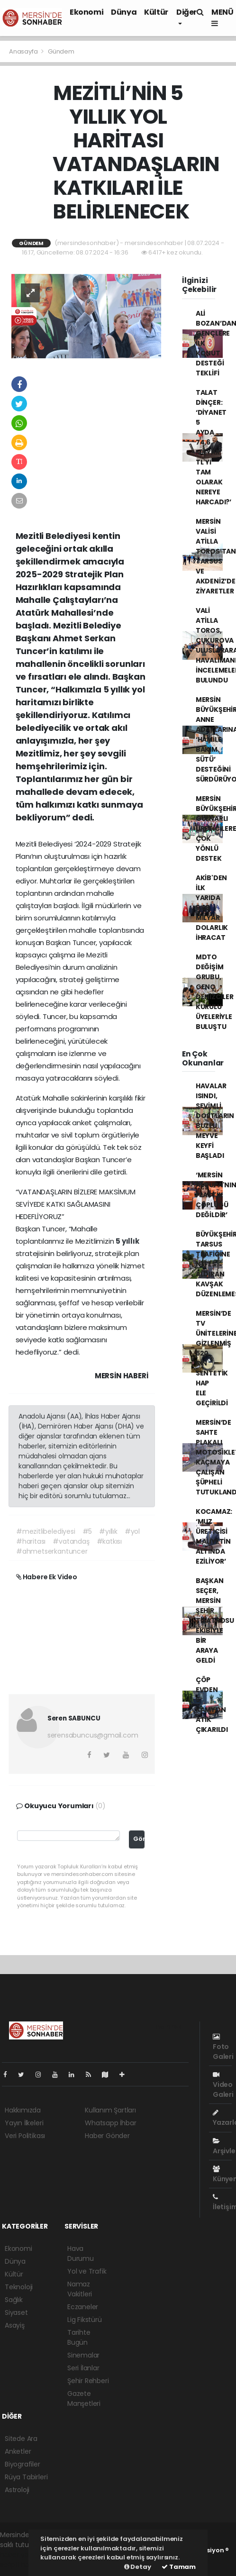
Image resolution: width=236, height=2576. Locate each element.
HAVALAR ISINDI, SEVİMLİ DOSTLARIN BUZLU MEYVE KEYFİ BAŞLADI (215, 1120)
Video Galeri (223, 2085)
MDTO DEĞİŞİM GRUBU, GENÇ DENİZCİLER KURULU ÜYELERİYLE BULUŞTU (215, 991)
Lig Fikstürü (84, 2319)
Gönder (139, 1839)
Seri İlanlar (83, 2368)
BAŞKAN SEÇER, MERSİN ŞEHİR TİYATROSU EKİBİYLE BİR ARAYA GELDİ (215, 1620)
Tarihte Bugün (79, 2337)
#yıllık (108, 1531)
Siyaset (16, 2312)
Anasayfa (24, 51)
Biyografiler (22, 2464)
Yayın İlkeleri (24, 2123)
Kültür (156, 12)
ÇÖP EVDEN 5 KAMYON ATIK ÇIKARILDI (212, 1704)
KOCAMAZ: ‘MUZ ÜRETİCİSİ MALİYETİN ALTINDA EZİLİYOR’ (214, 1536)
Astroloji (17, 2489)
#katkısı (109, 1541)
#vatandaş (71, 1541)
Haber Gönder (107, 2135)
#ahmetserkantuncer (52, 1551)
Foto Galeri (223, 2047)
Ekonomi (86, 12)
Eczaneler (82, 2307)
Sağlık (14, 2299)
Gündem (61, 51)
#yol (132, 1531)
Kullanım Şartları (110, 2110)
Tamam (179, 2566)
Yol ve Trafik (87, 2271)
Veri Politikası (25, 2135)
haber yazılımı (22, 2554)
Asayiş (15, 2325)
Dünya (123, 12)
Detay (137, 2566)
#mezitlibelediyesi (45, 1531)
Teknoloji (19, 2287)
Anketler (18, 2451)
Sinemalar (83, 2355)
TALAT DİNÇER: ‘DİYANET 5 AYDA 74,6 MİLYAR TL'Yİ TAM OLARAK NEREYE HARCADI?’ (213, 447)
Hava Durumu (80, 2253)
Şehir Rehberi (88, 2380)
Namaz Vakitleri (79, 2289)
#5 (87, 1531)
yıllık (130, 1241)
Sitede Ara (21, 2438)
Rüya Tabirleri (26, 2477)
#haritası (30, 1541)
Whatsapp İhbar (110, 2123)
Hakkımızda (23, 2110)
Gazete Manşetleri (83, 2398)
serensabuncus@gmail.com (92, 1735)
